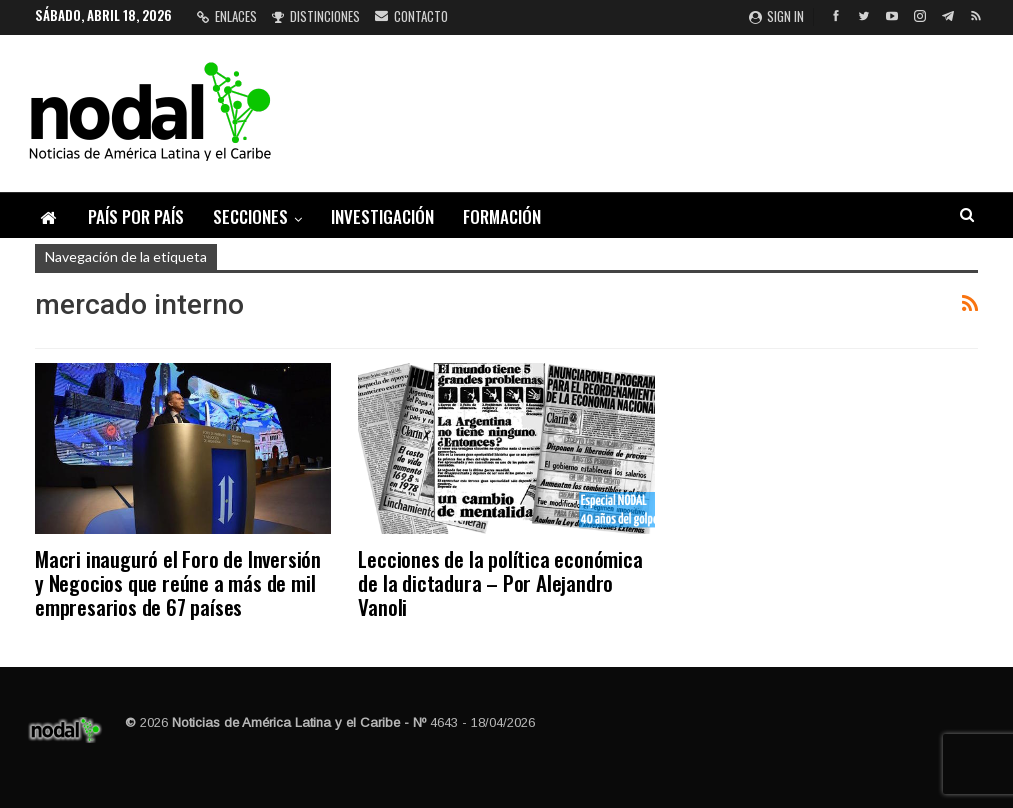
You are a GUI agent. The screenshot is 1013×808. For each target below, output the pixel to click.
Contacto (411, 16)
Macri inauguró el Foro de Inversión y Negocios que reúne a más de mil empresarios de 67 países (178, 582)
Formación (502, 216)
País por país (136, 216)
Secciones (250, 216)
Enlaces (227, 16)
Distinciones (316, 16)
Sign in (776, 16)
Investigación (382, 216)
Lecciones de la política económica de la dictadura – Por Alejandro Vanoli (500, 582)
